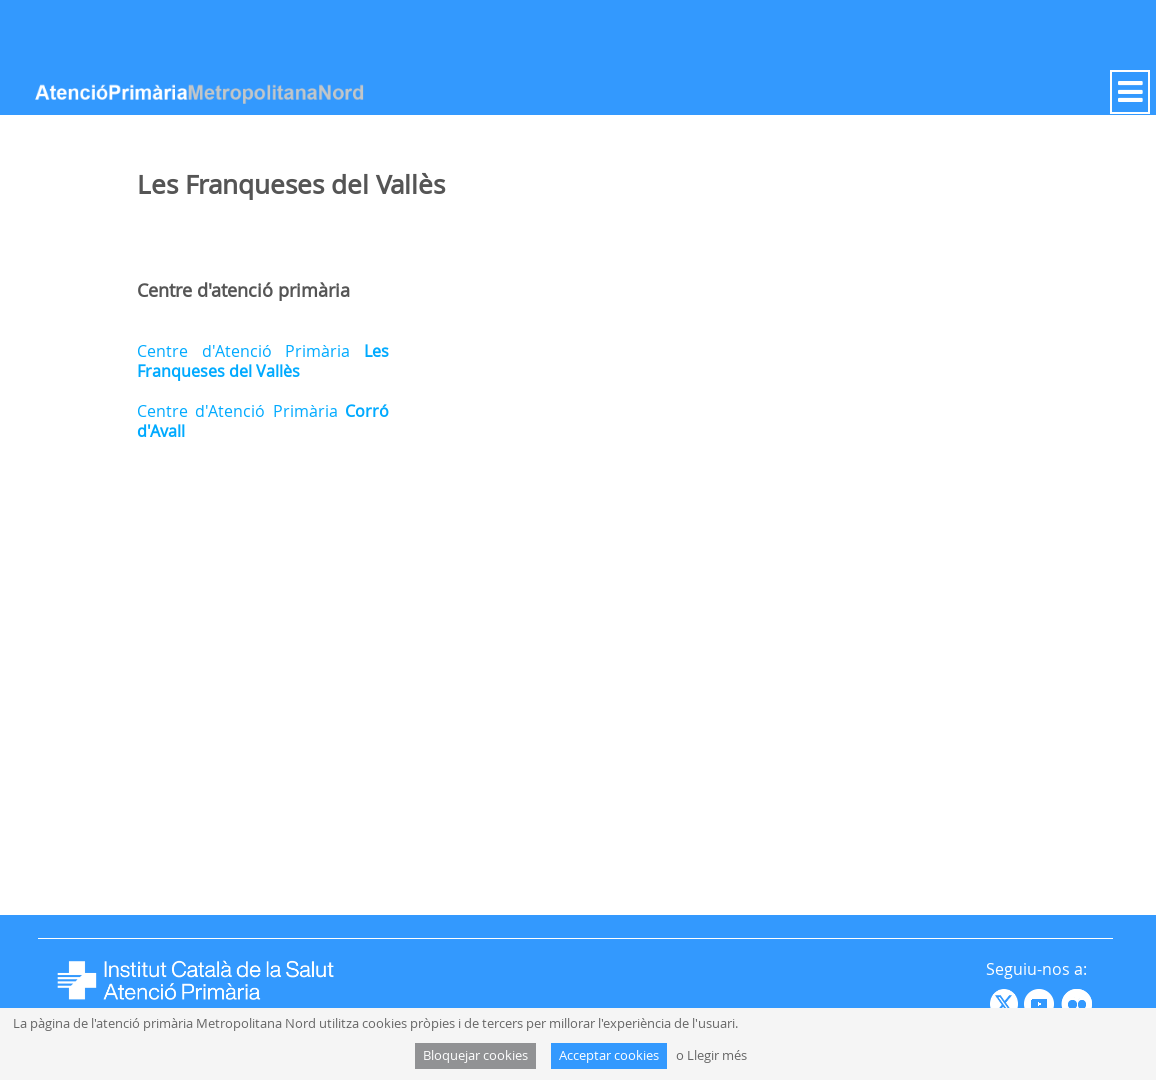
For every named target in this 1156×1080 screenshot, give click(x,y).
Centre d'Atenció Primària (263, 361)
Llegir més (717, 1055)
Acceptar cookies (609, 1055)
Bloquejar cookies (475, 1055)
